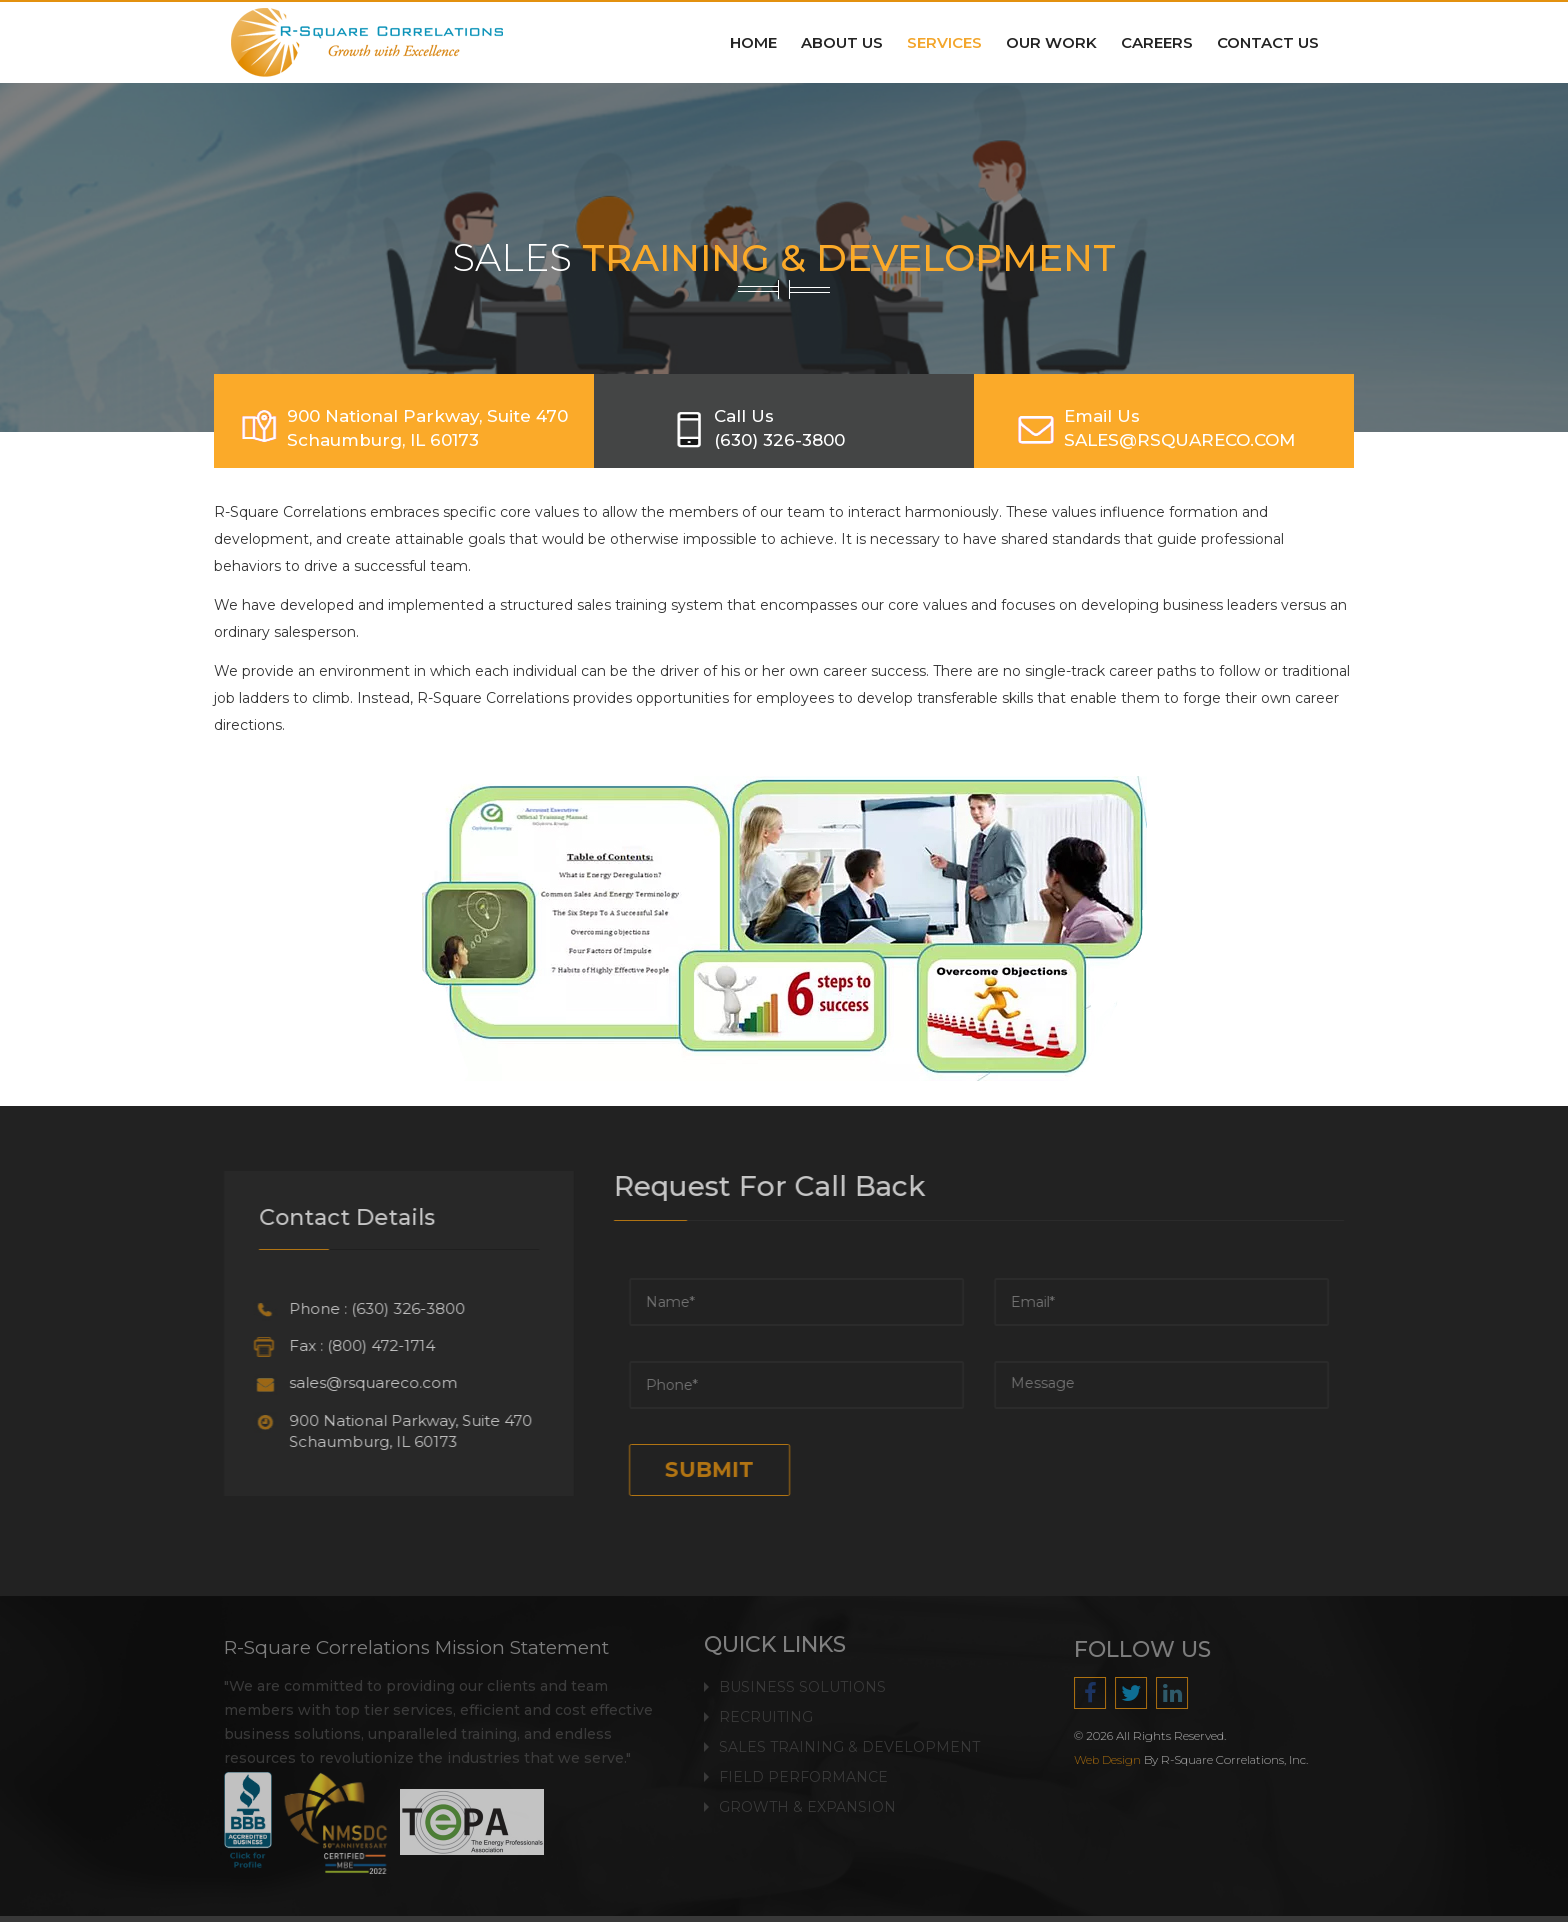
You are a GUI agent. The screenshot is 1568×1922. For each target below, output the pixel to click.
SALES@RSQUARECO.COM (1179, 440)
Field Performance (803, 1764)
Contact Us (1268, 42)
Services (944, 42)
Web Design (1121, 1760)
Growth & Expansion (807, 1794)
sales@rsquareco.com (359, 1382)
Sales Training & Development (849, 1734)
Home (753, 42)
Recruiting (766, 1704)
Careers (1157, 42)
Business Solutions (802, 1674)
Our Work (1051, 42)
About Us (842, 42)
